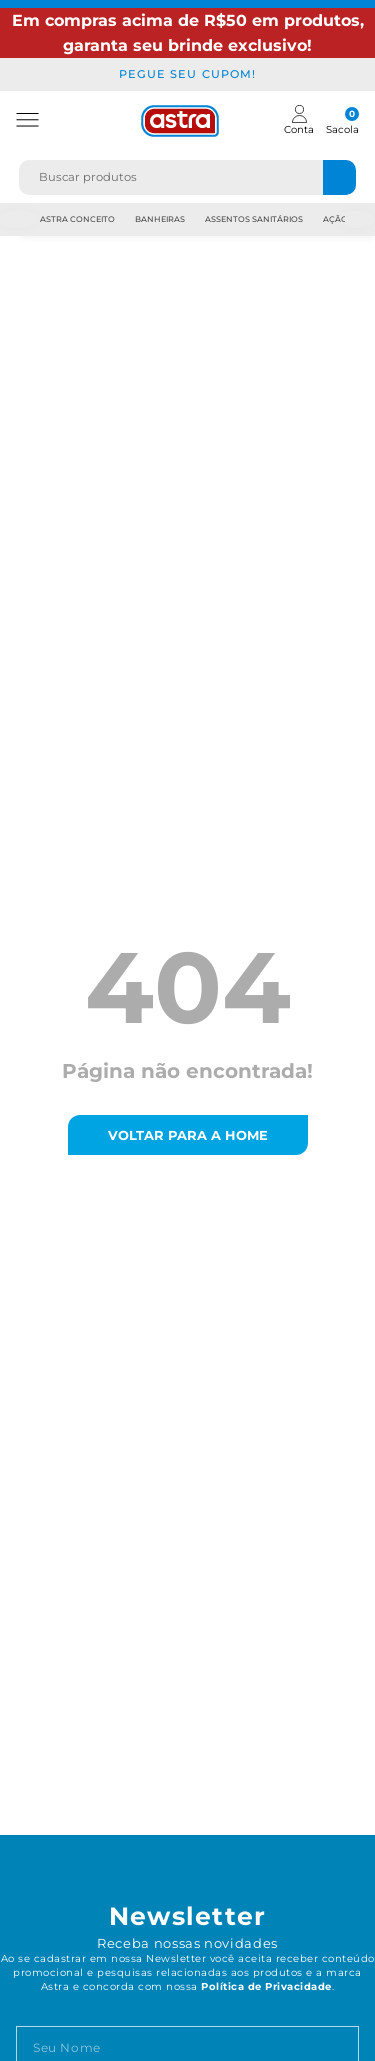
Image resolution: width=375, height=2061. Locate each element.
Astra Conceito (77, 219)
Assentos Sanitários (254, 219)
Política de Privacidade (266, 1986)
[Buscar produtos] (340, 177)
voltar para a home (188, 1135)
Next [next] (357, 219)
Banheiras (160, 219)
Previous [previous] (19, 219)
